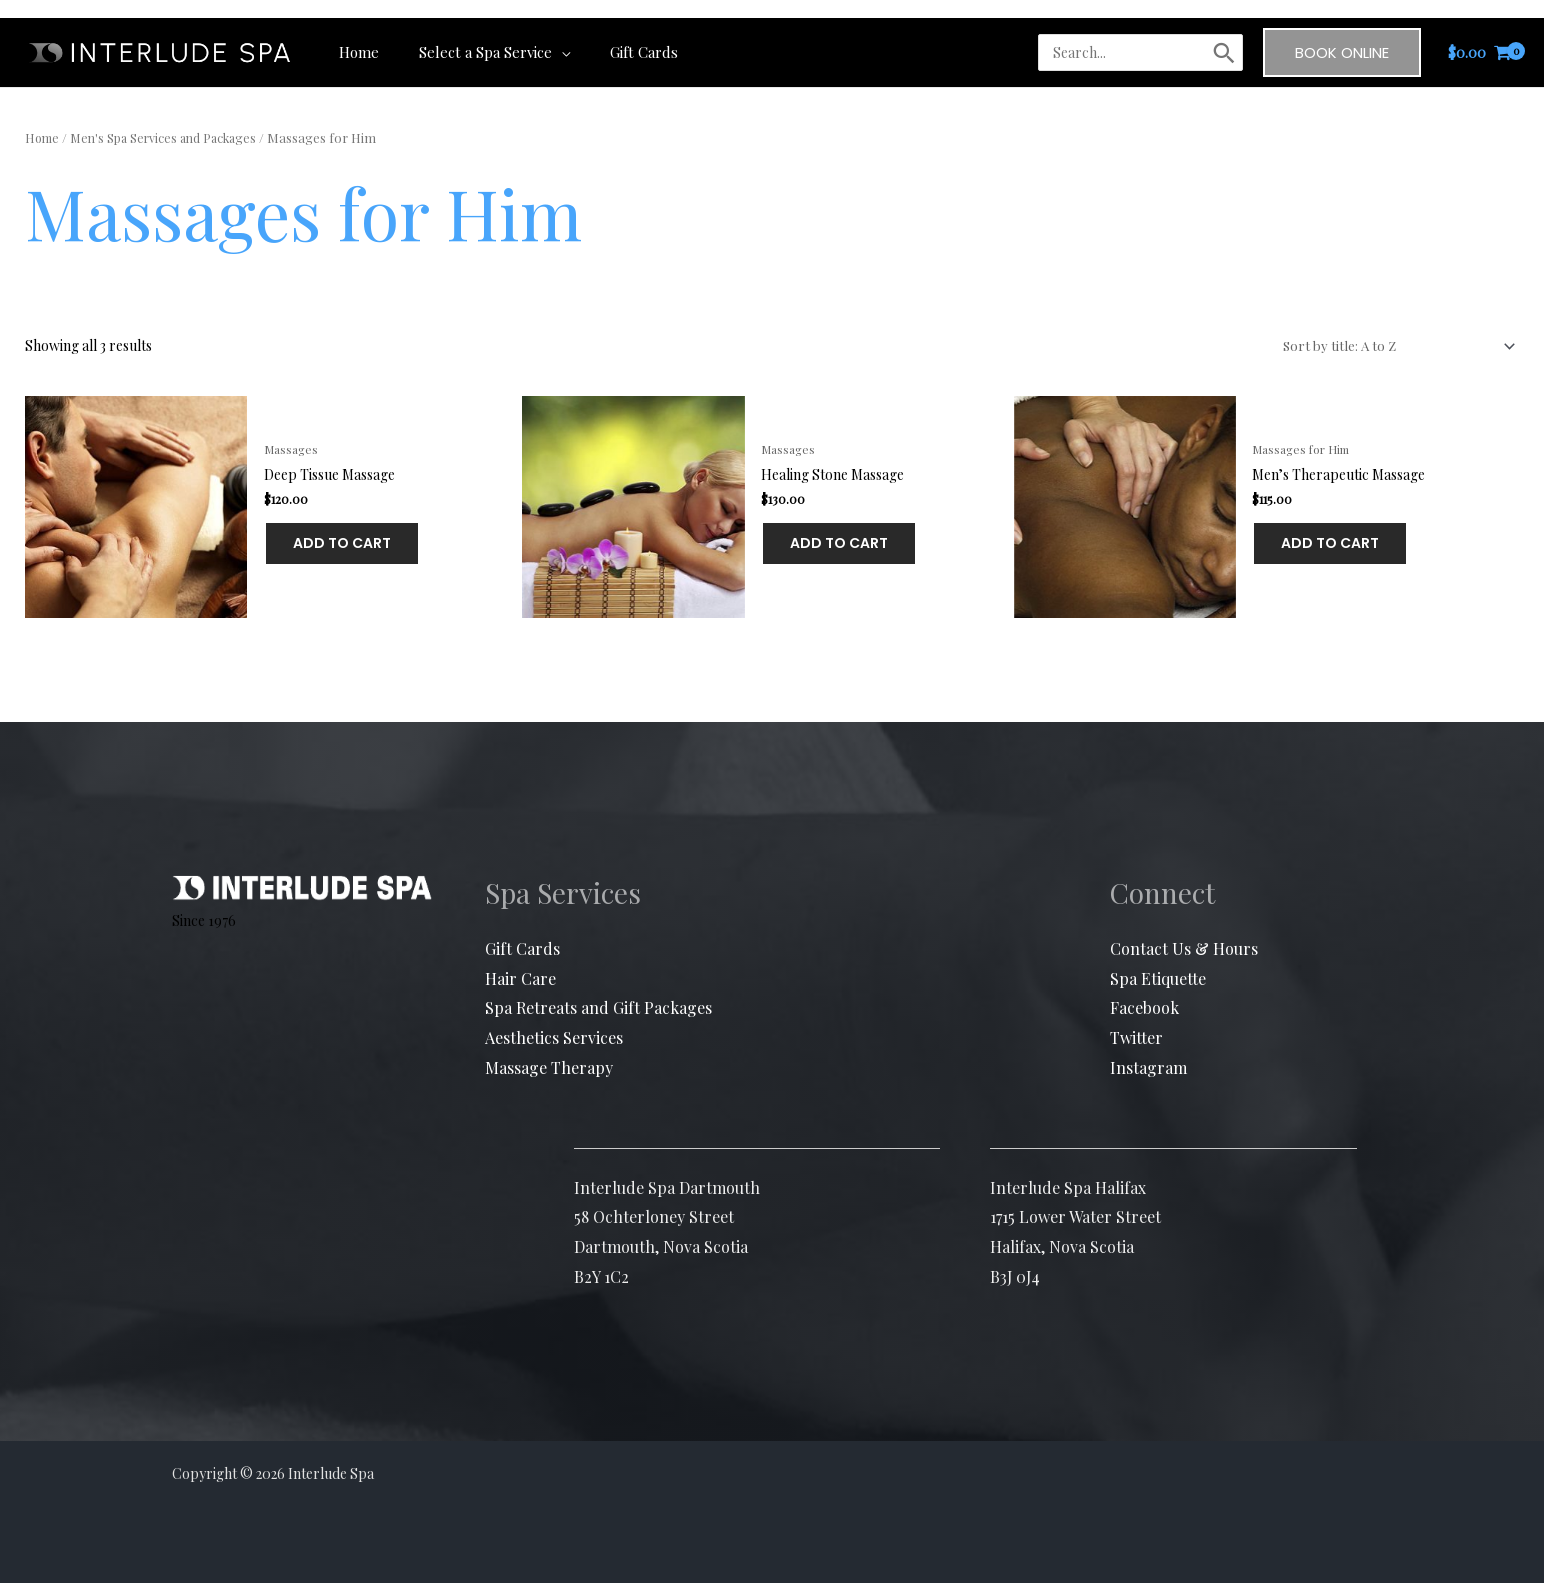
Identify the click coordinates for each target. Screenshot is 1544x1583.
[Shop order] (1393, 347)
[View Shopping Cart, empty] (1480, 34)
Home (43, 137)
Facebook (1144, 989)
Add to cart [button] (284, 535)
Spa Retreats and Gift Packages (598, 989)
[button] (1342, 34)
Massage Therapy (549, 1048)
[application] (546, 34)
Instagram (1148, 1048)
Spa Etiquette (1158, 959)
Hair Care (520, 959)
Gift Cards (522, 930)
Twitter (1136, 1019)
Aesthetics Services (554, 1019)
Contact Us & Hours (1184, 930)
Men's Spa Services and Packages (170, 137)
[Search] (1224, 35)
